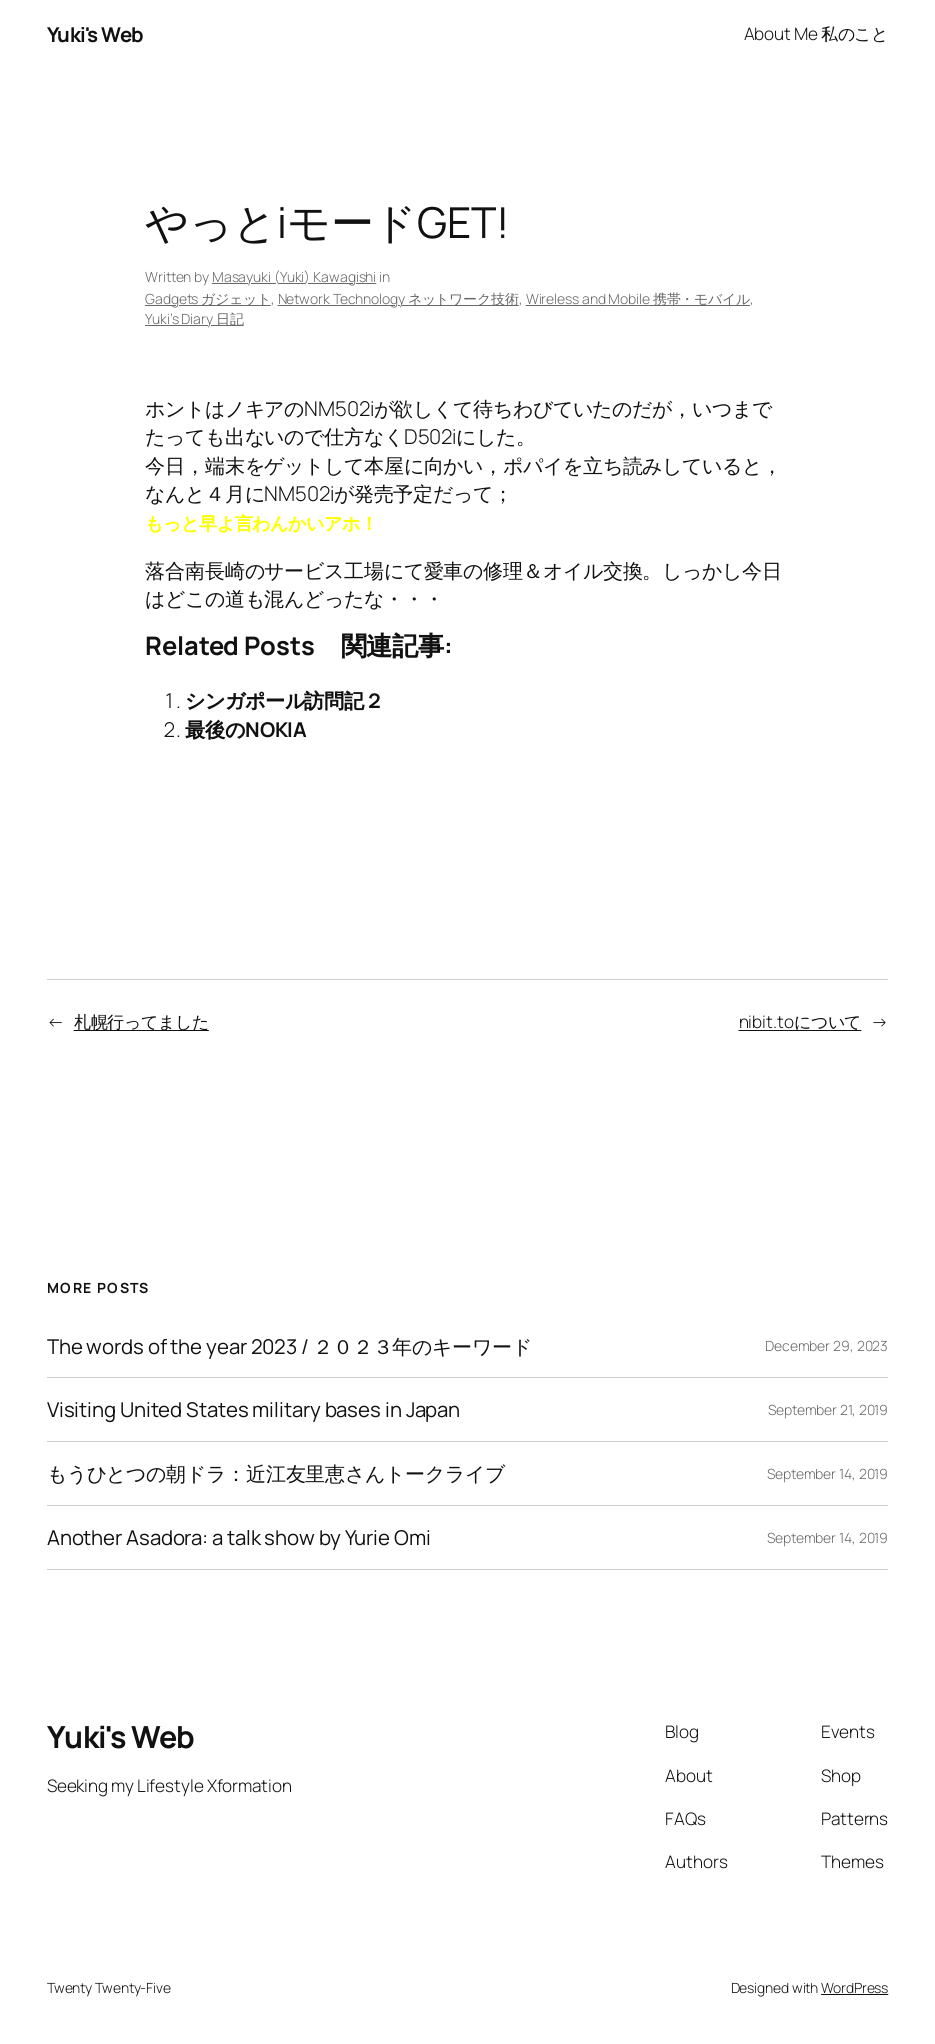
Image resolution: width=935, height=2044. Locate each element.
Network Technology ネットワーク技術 (398, 298)
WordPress (854, 1987)
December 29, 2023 (826, 1345)
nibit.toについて (800, 1021)
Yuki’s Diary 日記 (194, 318)
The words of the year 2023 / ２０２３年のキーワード (289, 1346)
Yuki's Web (95, 34)
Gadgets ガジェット (208, 298)
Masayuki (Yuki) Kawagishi (294, 276)
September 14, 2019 (827, 1473)
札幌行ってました (141, 1021)
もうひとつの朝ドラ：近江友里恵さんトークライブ (276, 1473)
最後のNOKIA (246, 729)
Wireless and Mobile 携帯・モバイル (638, 298)
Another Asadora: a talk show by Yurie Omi (239, 1537)
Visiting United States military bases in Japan (253, 1409)
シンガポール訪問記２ (284, 700)
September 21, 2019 (828, 1409)
